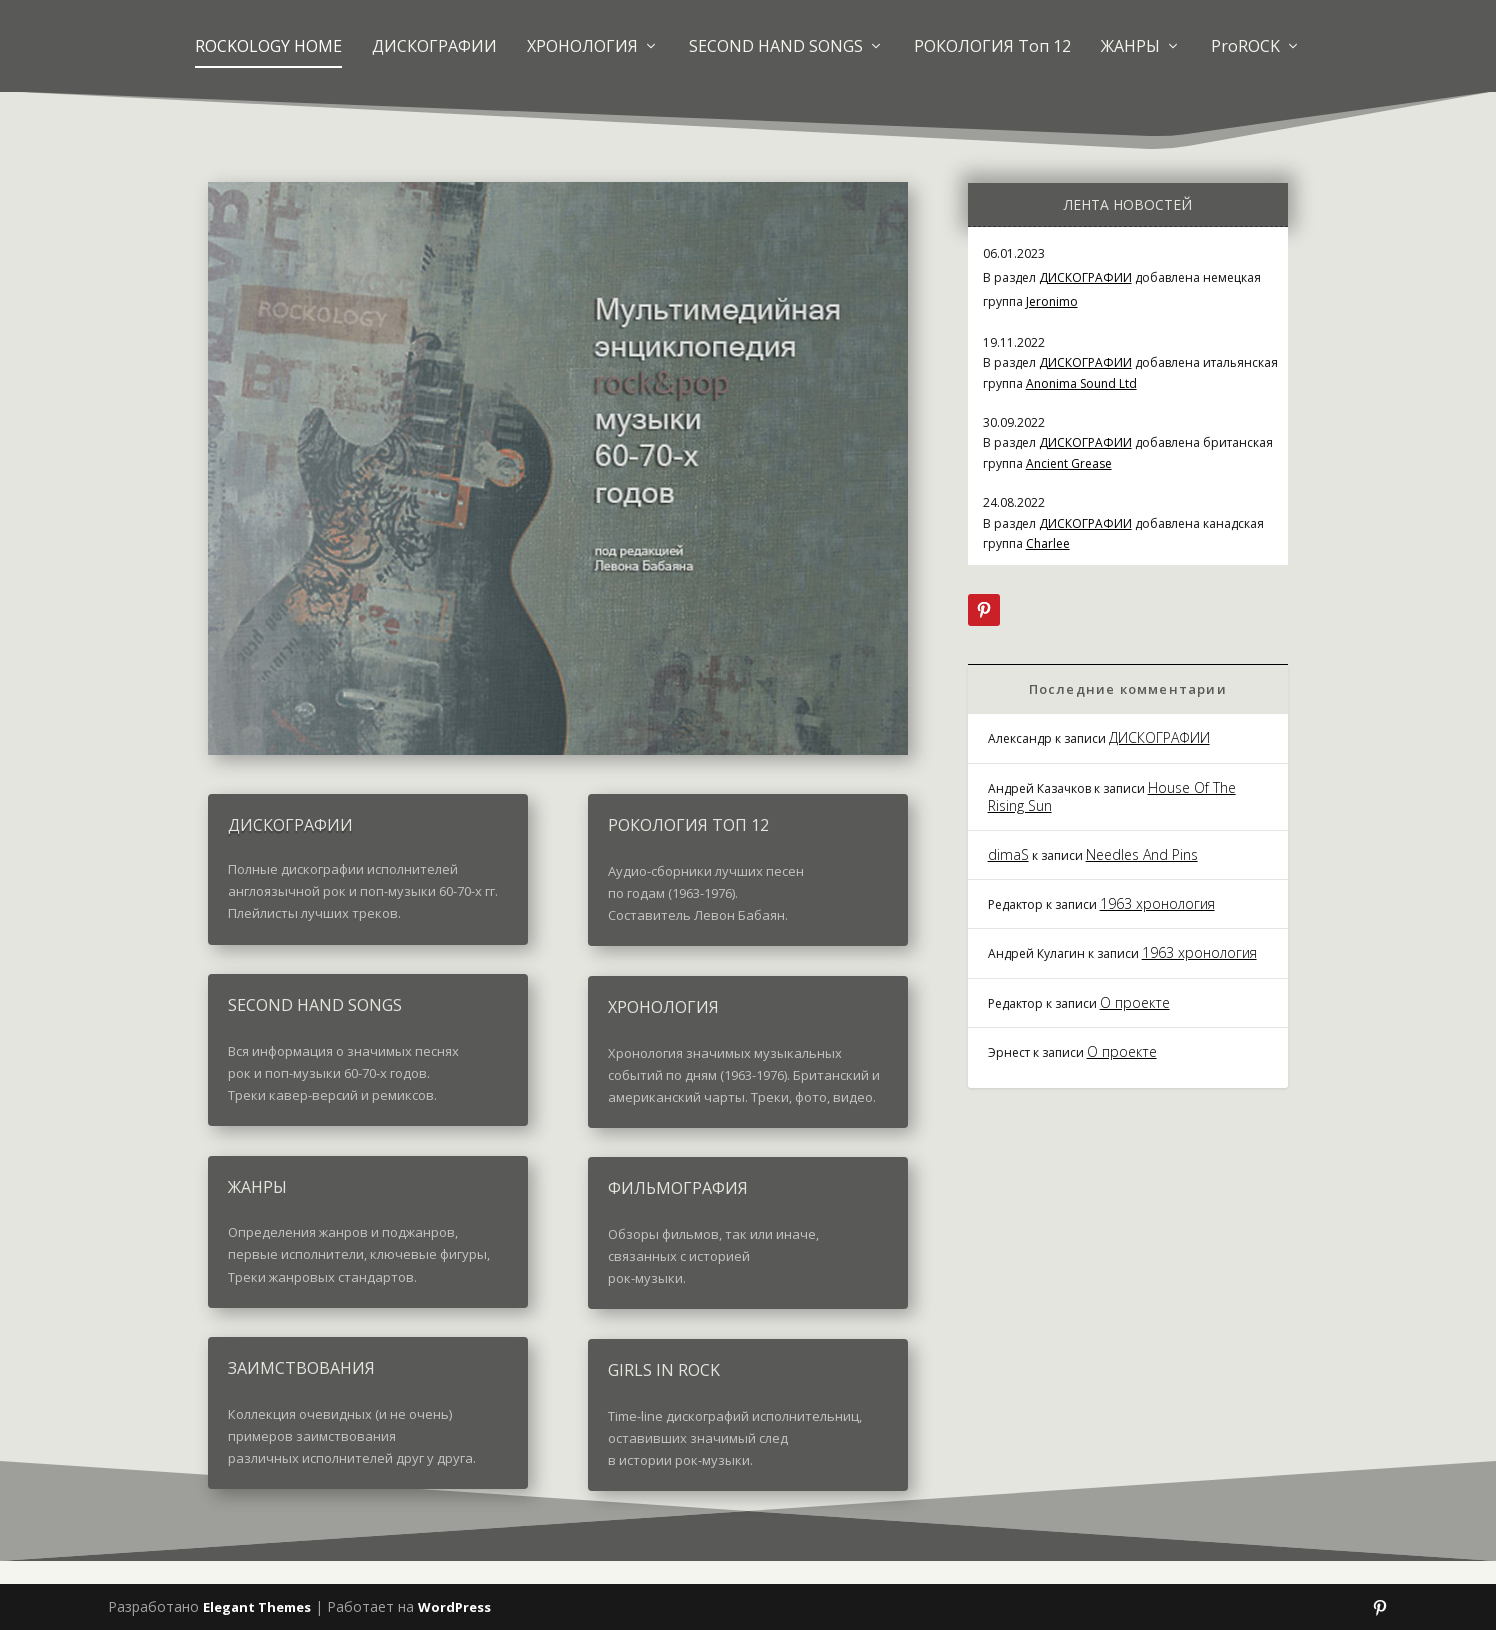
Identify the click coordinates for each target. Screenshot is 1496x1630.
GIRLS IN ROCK (664, 1370)
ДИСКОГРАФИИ (434, 46)
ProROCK (1245, 46)
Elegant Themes (257, 1607)
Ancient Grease (1069, 463)
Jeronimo (1052, 301)
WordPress (454, 1607)
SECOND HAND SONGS (776, 46)
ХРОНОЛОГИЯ (582, 46)
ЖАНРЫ (1130, 46)
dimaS (1008, 854)
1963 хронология (1157, 903)
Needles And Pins (1142, 854)
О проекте (1135, 1002)
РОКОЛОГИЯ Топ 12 (992, 46)
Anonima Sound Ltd (1081, 383)
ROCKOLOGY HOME (268, 46)
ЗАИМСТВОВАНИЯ (301, 1368)
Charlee (1048, 543)
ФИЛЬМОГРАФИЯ (678, 1188)
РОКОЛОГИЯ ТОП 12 (688, 825)
